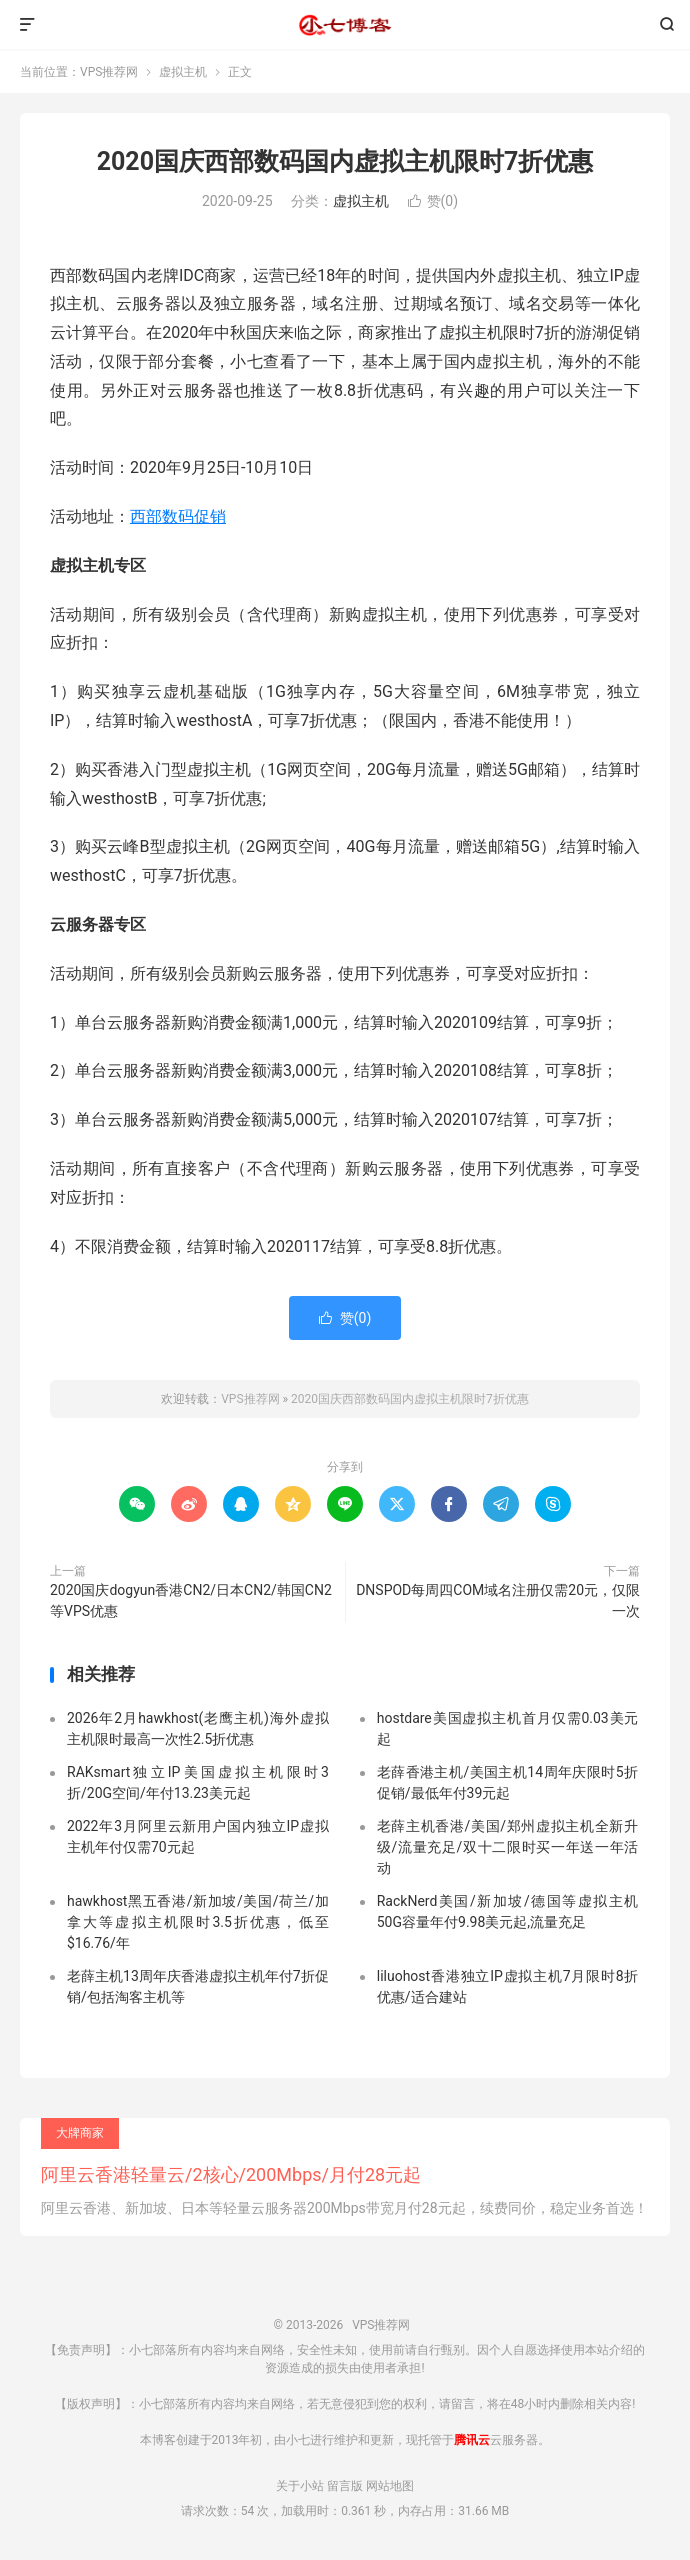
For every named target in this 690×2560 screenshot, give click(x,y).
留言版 (345, 2486)
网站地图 (390, 2486)
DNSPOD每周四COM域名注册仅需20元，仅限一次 (498, 1600)
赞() (433, 201)
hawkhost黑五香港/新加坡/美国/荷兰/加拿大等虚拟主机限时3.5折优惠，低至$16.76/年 (198, 1922)
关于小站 (300, 2486)
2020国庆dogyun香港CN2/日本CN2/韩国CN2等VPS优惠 (191, 1600)
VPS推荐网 (344, 25)
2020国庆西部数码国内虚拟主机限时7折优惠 (345, 161)
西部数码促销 (178, 516)
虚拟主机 (183, 72)
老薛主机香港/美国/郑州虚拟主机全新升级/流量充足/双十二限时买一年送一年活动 (508, 1847)
